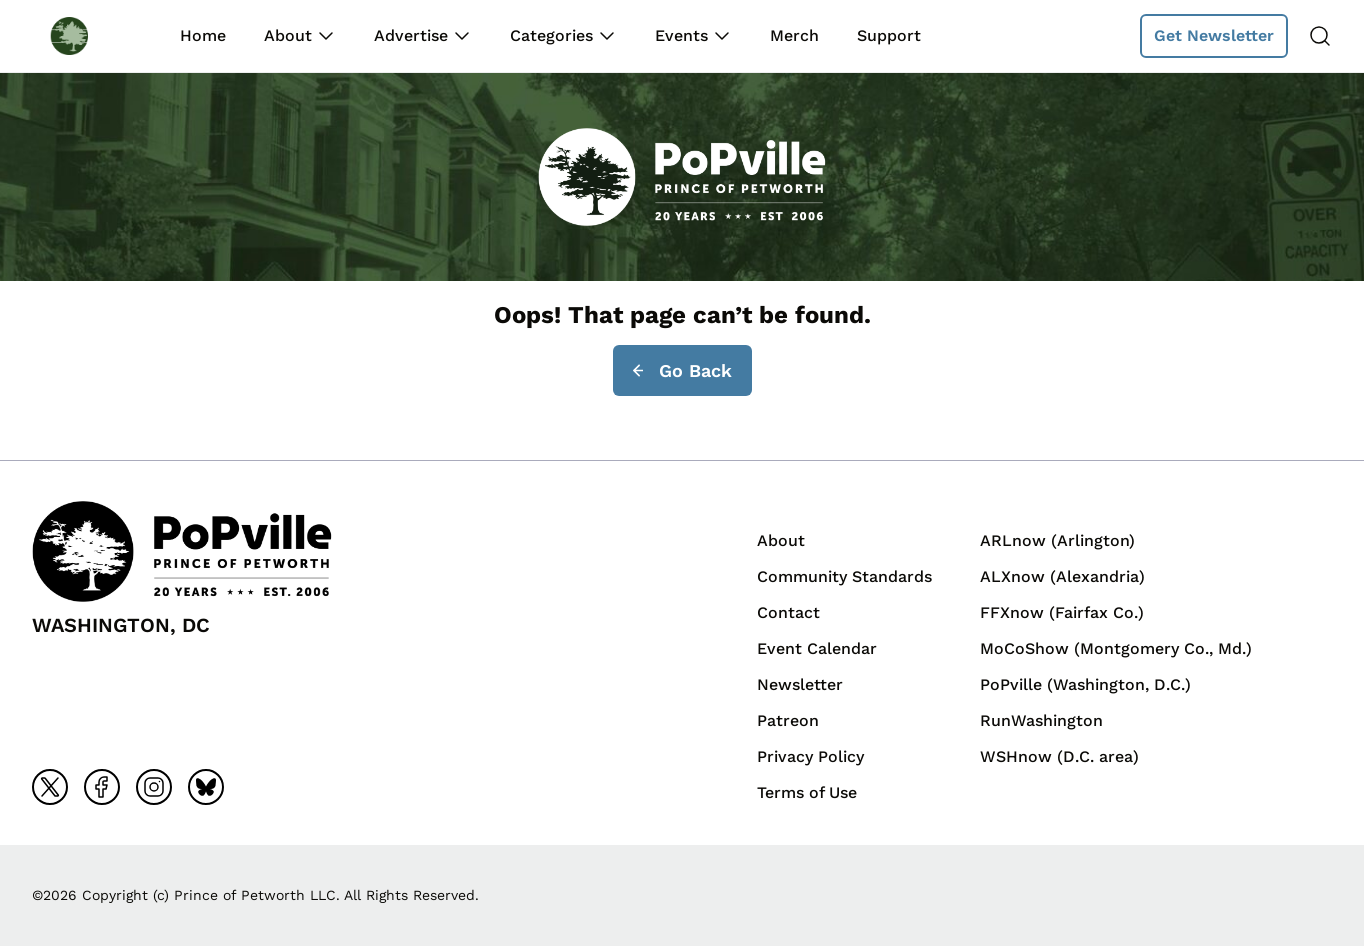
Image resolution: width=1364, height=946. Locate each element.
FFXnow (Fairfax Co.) (1062, 612)
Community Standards (844, 576)
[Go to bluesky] (206, 787)
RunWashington (1041, 720)
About (288, 35)
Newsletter (800, 684)
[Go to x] (50, 787)
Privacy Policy (810, 756)
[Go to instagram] (154, 787)
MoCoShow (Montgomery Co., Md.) (1116, 648)
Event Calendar (817, 648)
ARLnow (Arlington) (1057, 540)
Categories (551, 35)
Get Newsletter (1214, 35)
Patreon (788, 720)
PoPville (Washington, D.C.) (1085, 684)
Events (681, 35)
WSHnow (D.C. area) (1059, 756)
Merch (794, 35)
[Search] (1320, 36)
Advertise (411, 35)
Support (889, 35)
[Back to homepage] (88, 35)
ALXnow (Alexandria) (1062, 576)
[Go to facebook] (102, 787)
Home (203, 35)
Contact (788, 612)
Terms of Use (807, 792)
